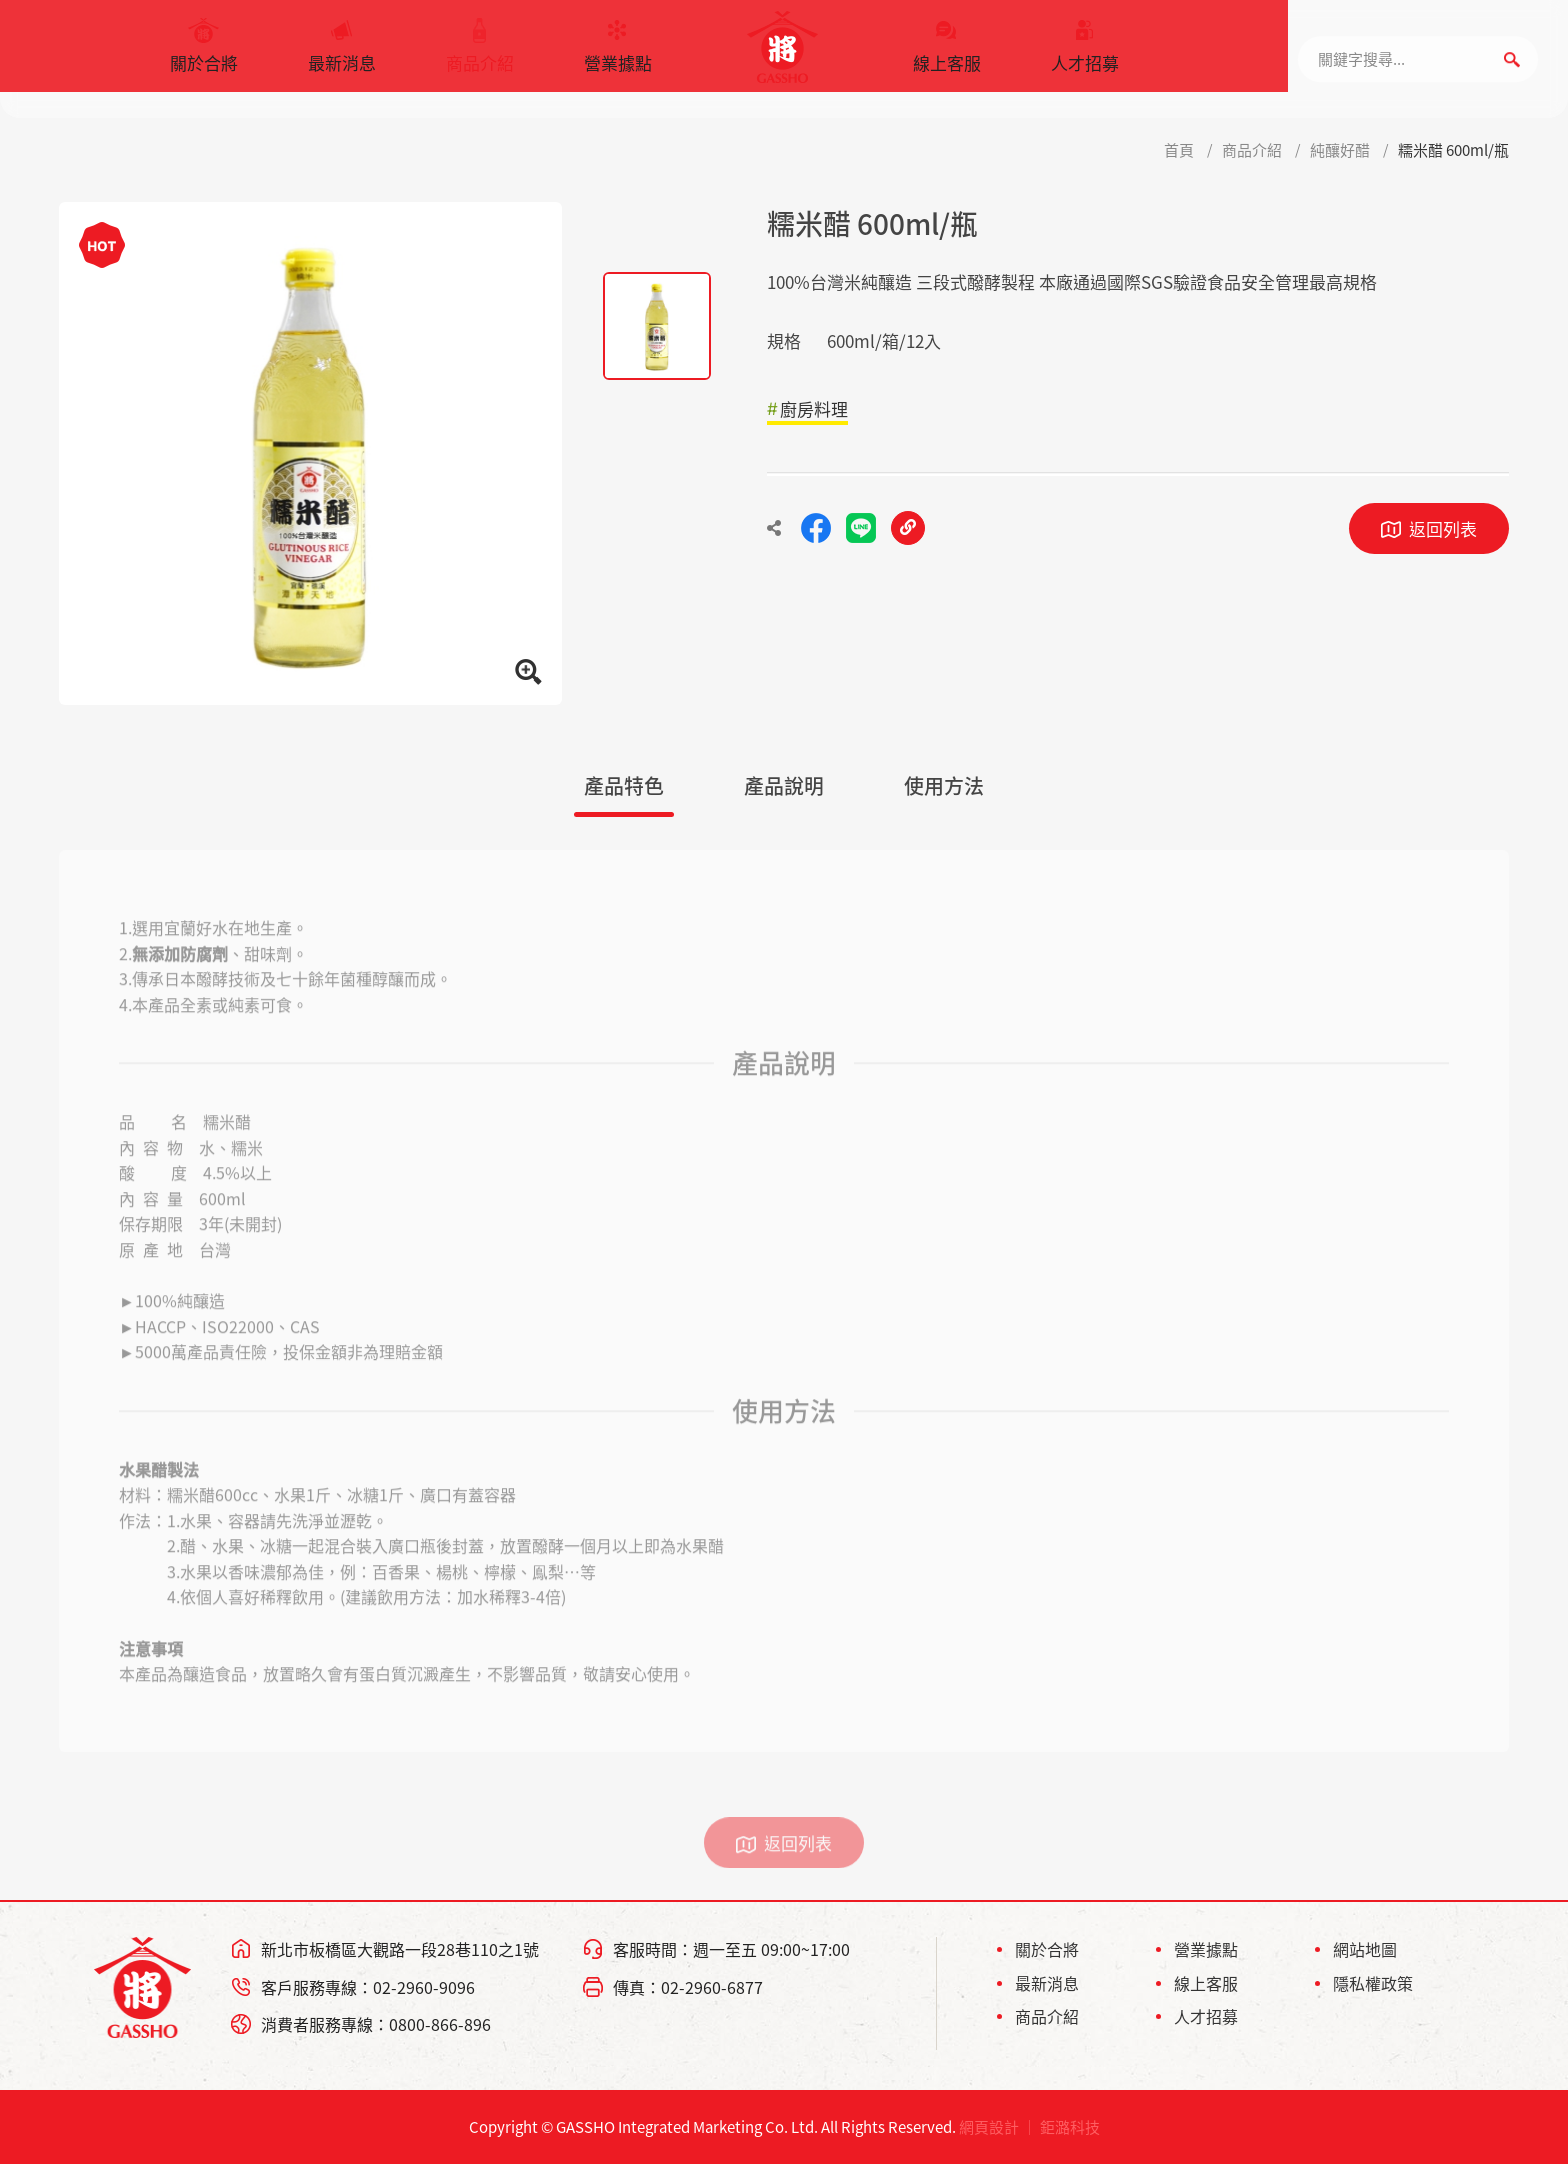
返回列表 (1443, 528)
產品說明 (784, 785)
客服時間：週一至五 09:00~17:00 (731, 1949)
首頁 (1179, 150)
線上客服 (947, 55)
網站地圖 (1365, 1949)
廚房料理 (814, 408)
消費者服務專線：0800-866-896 (376, 2024)
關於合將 (204, 55)
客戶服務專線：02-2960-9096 (368, 1987)
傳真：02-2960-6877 (688, 1987)
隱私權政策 (1373, 1983)
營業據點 (618, 55)
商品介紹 (480, 55)
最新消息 (342, 55)
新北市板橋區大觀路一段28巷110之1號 (400, 1949)
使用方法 (944, 785)
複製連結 (908, 528)
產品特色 (624, 785)
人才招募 (1085, 55)
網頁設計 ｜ (998, 2127)
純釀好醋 (1340, 150)
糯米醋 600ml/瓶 (1453, 150)
